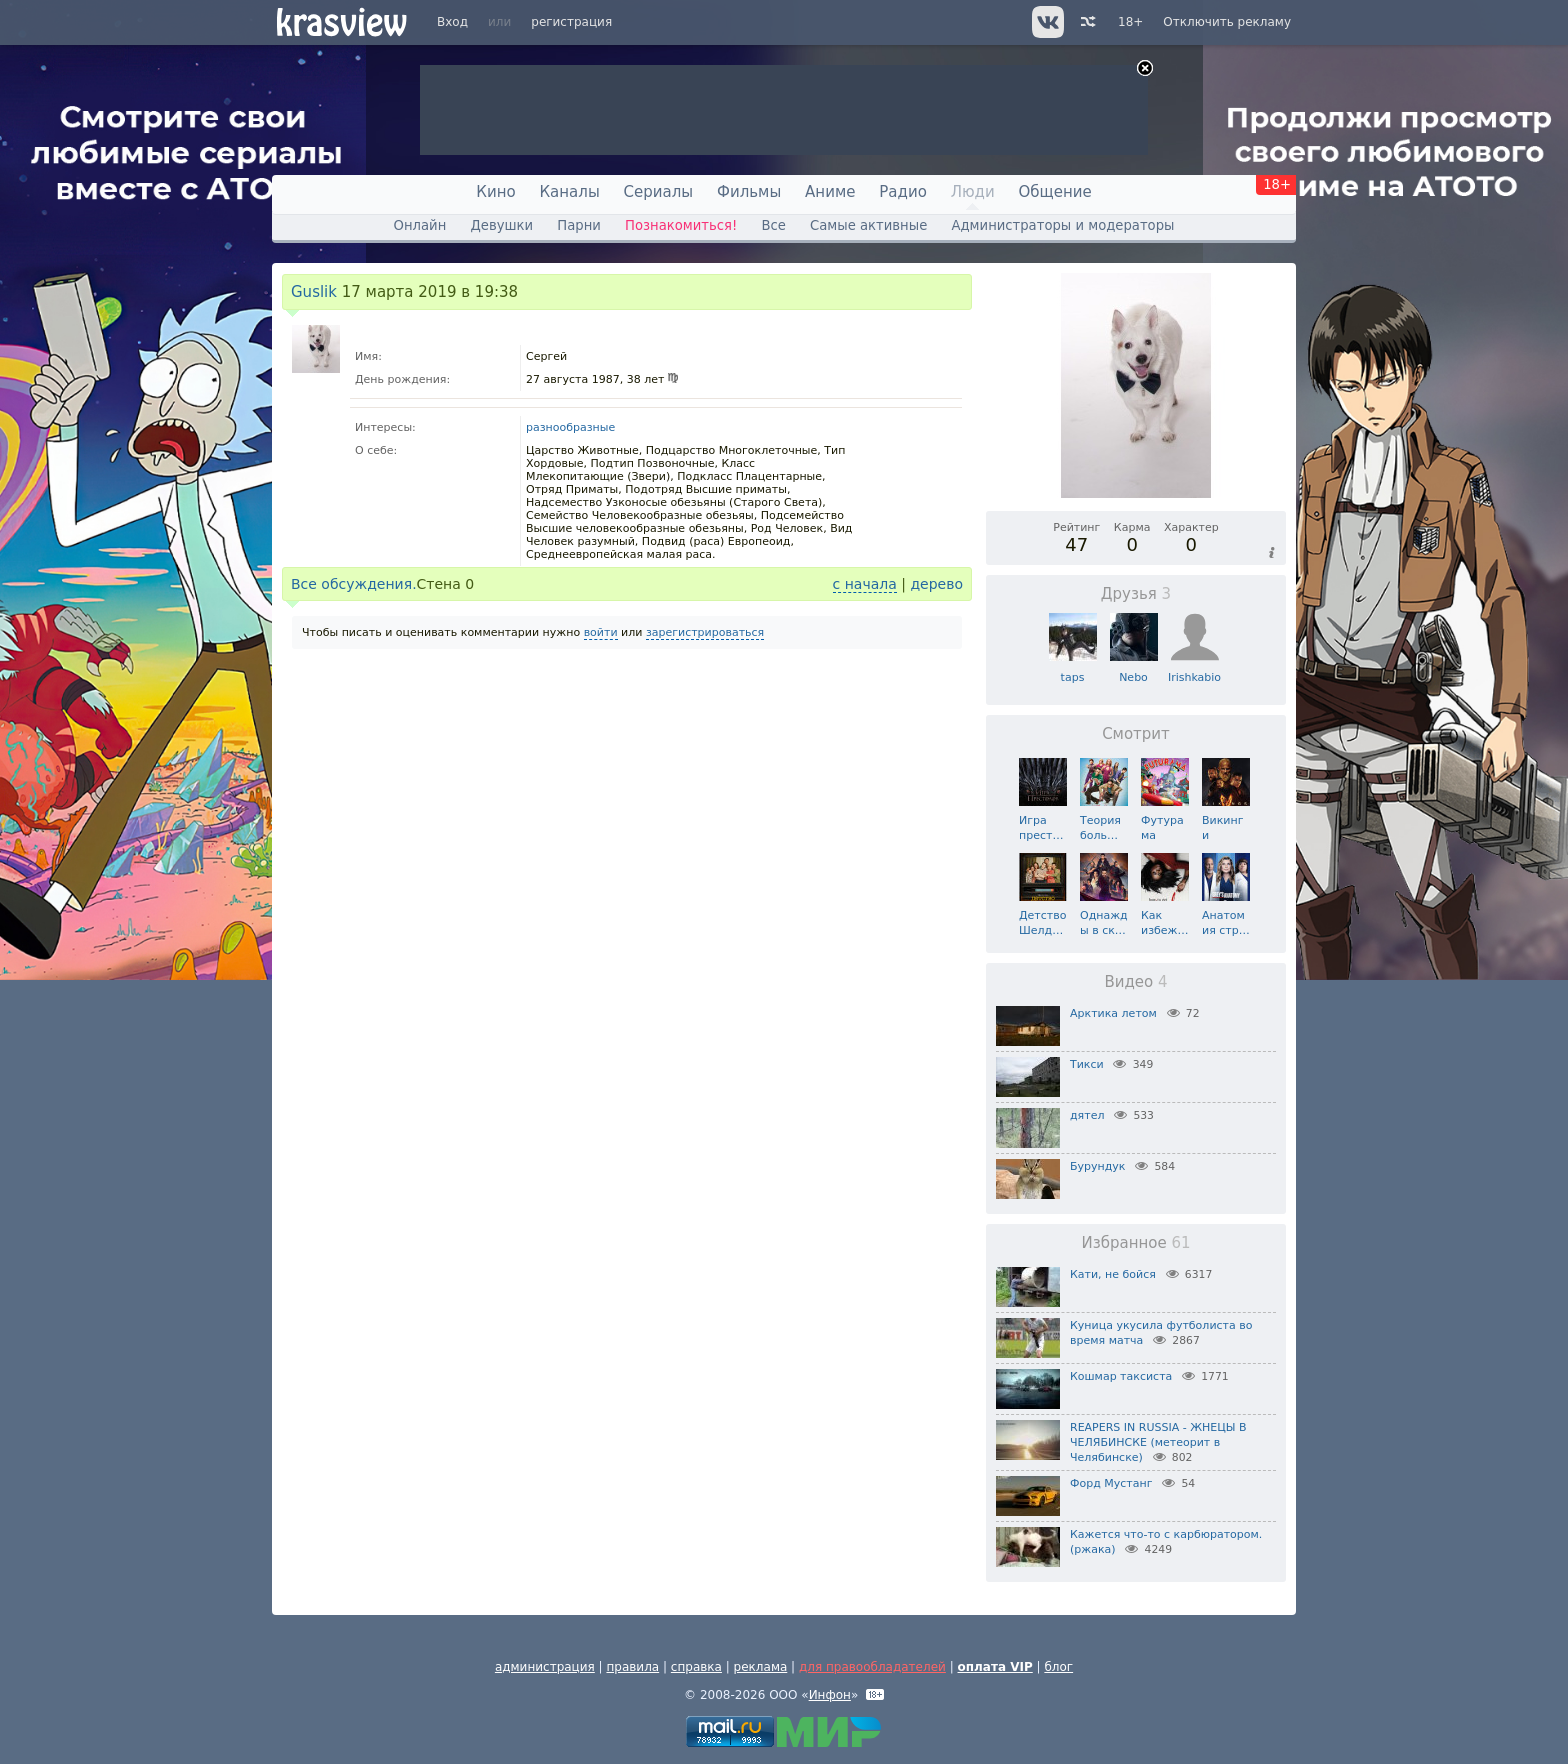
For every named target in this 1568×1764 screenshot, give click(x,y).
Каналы (569, 192)
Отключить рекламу (1227, 22)
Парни (579, 225)
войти (601, 632)
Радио (903, 192)
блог (1058, 1667)
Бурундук (1098, 1166)
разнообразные (570, 427)
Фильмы (749, 192)
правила (632, 1667)
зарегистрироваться (705, 632)
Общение (1055, 192)
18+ (1130, 22)
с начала (865, 584)
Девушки (501, 225)
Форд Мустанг (1111, 1483)
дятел (1087, 1115)
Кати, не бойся (1113, 1274)
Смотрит (1136, 734)
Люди (973, 192)
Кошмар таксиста (1121, 1376)
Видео (1135, 982)
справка (696, 1667)
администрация (545, 1667)
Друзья (1136, 594)
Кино (495, 192)
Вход (452, 22)
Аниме (830, 192)
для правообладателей (872, 1667)
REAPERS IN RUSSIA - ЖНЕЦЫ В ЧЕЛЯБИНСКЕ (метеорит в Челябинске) (1158, 1442)
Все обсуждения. (354, 584)
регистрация (571, 22)
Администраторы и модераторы (1062, 225)
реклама (761, 1667)
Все (773, 225)
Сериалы (659, 192)
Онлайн (420, 225)
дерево (936, 584)
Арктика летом (1113, 1013)
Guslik (314, 292)
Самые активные (868, 225)
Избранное (1135, 1243)
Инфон (830, 1695)
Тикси (1087, 1064)
